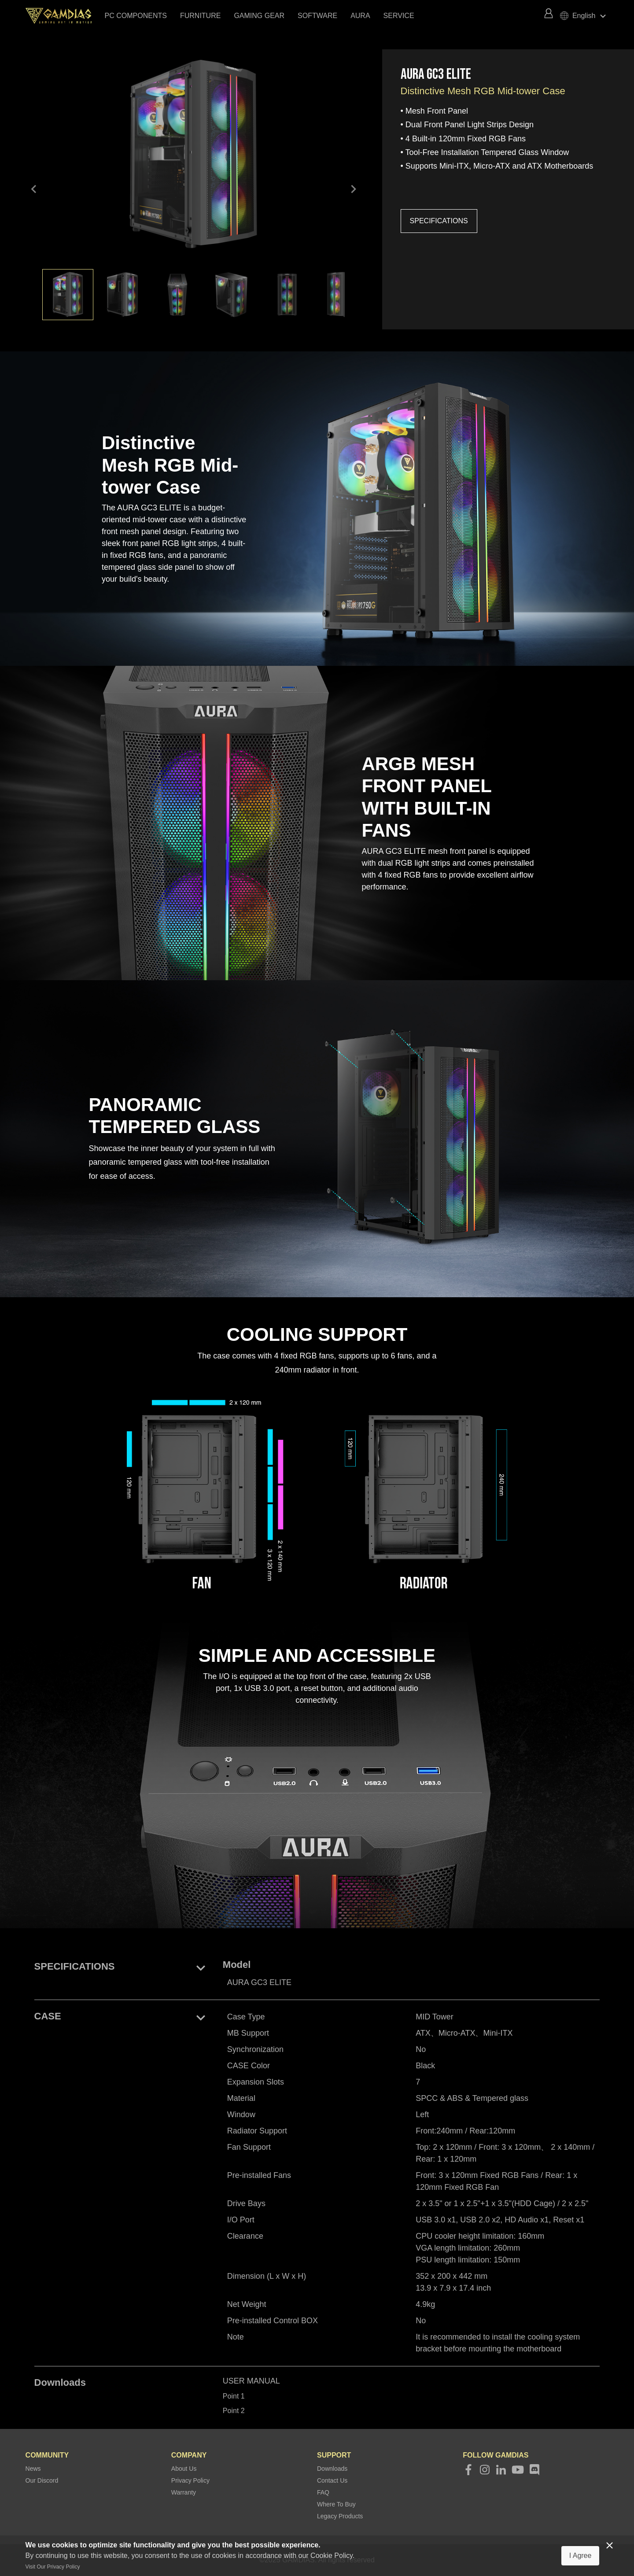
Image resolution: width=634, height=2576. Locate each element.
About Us (184, 2468)
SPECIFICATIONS (439, 221)
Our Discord (42, 2480)
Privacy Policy (190, 2480)
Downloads (332, 2468)
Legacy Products (340, 2516)
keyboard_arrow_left (34, 189)
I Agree (580, 2555)
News (33, 2468)
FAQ (323, 2492)
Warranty (183, 2492)
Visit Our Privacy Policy (53, 2567)
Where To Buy (336, 2504)
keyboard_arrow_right (353, 189)
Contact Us (332, 2480)
